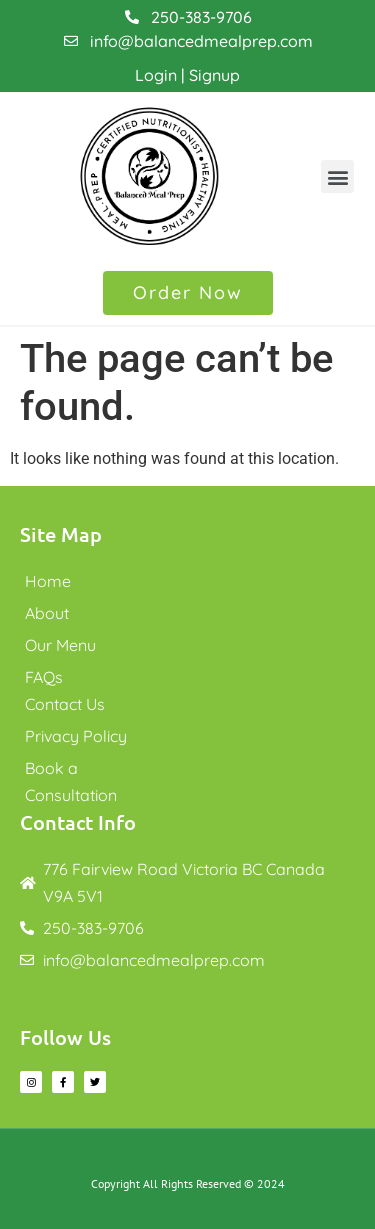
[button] (337, 176)
